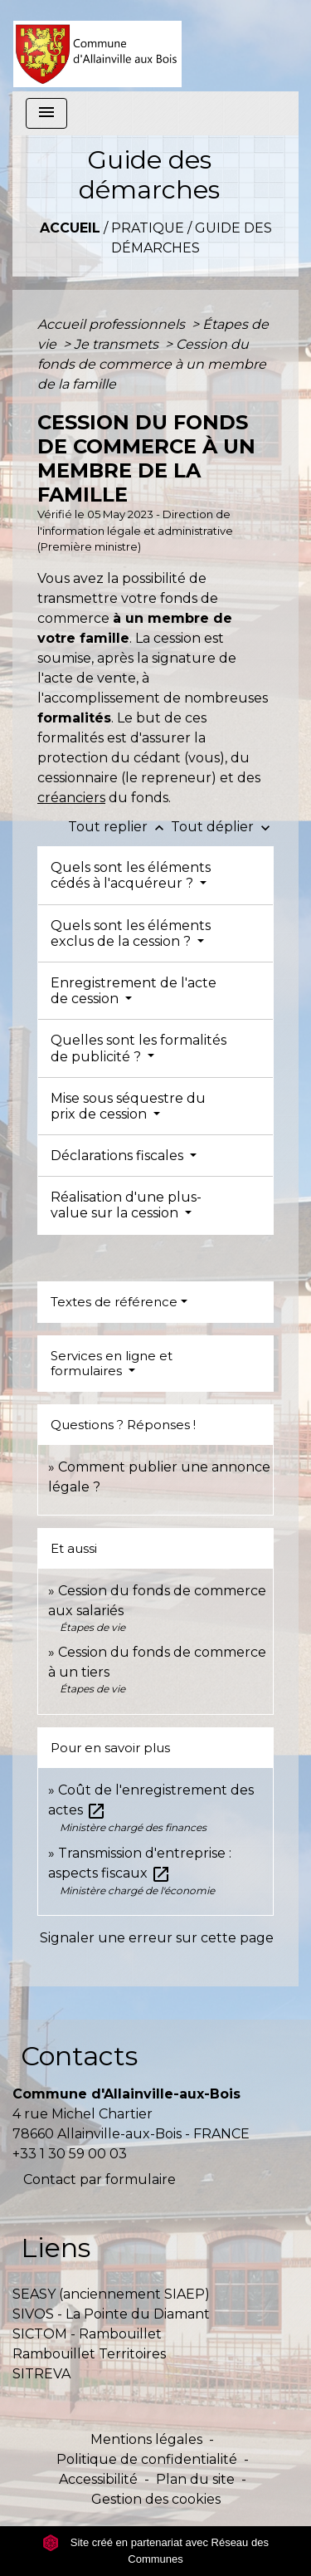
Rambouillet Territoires (89, 2354)
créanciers (71, 798)
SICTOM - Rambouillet (87, 2334)
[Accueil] (97, 46)
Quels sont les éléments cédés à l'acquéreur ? (131, 875)
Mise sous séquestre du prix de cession (128, 1106)
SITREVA (41, 2374)
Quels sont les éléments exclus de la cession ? (131, 933)
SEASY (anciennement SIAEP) (111, 2294)
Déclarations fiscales (119, 1155)
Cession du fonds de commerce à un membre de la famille (151, 364)
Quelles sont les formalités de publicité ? (138, 1048)
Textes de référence (114, 1302)
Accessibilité (98, 2479)
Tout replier (119, 827)
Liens (55, 2247)
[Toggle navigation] (46, 113)
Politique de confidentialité (146, 2459)
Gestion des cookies (156, 2499)
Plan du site (195, 2479)
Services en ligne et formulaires (112, 1363)
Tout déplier (222, 827)
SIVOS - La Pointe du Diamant (111, 2314)
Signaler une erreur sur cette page (157, 1938)
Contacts (79, 2056)
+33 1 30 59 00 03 (69, 2154)
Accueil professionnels (112, 324)
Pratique (147, 228)
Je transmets (118, 344)
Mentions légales (146, 2439)
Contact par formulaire (99, 2179)
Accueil (70, 228)
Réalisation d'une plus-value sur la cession (126, 1205)
